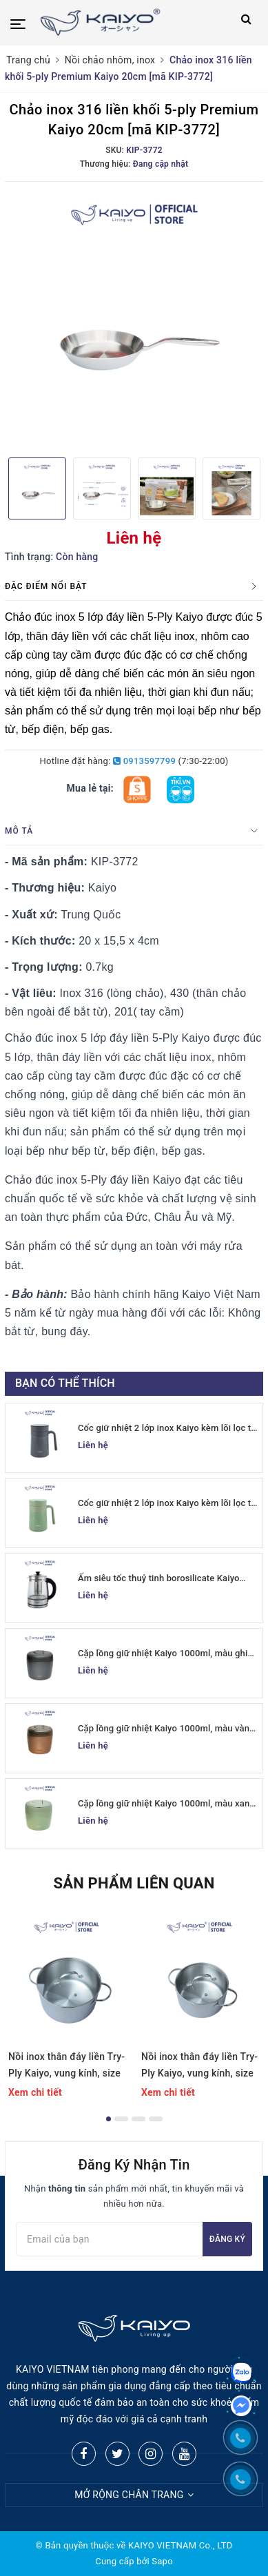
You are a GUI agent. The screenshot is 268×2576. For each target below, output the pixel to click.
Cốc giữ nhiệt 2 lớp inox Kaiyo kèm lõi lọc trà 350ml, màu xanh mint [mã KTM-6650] (168, 1503)
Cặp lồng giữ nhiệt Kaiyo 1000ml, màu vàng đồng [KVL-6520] (166, 1729)
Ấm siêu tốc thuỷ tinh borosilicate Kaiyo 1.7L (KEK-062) (159, 1579)
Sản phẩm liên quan (133, 1883)
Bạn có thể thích (65, 1383)
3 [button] (138, 2118)
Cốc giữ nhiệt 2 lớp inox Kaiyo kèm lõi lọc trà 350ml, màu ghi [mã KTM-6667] (168, 1428)
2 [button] (121, 2118)
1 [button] (108, 2118)
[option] (134, 318)
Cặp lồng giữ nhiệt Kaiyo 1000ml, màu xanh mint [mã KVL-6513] (166, 1804)
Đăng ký (227, 2239)
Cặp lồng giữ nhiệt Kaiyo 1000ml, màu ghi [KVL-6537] (162, 1654)
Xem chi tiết (35, 2092)
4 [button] (156, 2118)
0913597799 (144, 761)
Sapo (162, 2561)
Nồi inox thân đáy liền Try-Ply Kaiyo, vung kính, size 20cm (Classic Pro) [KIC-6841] (199, 2066)
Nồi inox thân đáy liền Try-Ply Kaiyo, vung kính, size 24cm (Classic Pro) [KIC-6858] (66, 2066)
